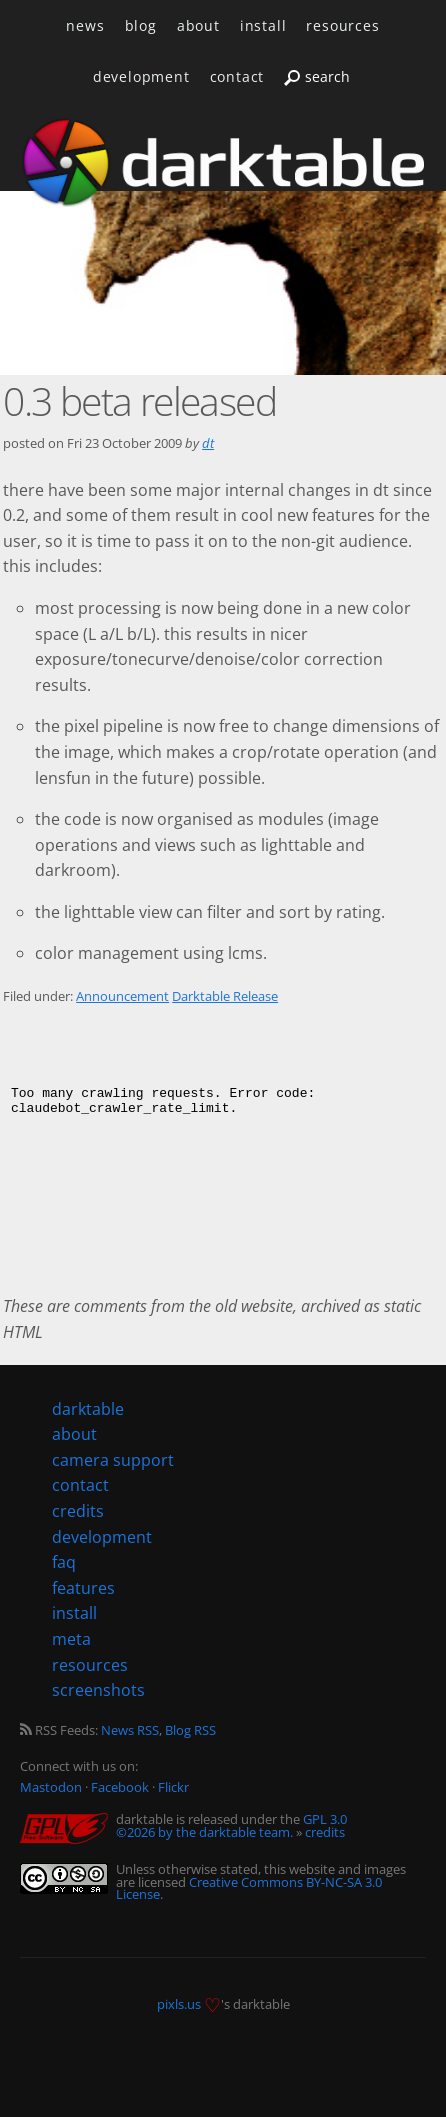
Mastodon (51, 1787)
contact (237, 76)
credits (325, 1832)
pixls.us (179, 2004)
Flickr (173, 1787)
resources (342, 25)
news (85, 25)
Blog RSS (190, 1730)
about (198, 25)
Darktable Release (225, 996)
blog (141, 25)
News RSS (130, 1730)
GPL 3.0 (325, 1819)
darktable (88, 1409)
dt (208, 443)
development (141, 76)
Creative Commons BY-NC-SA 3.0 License (249, 1888)
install (263, 25)
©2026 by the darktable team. (204, 1832)
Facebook (120, 1787)
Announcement (122, 996)
